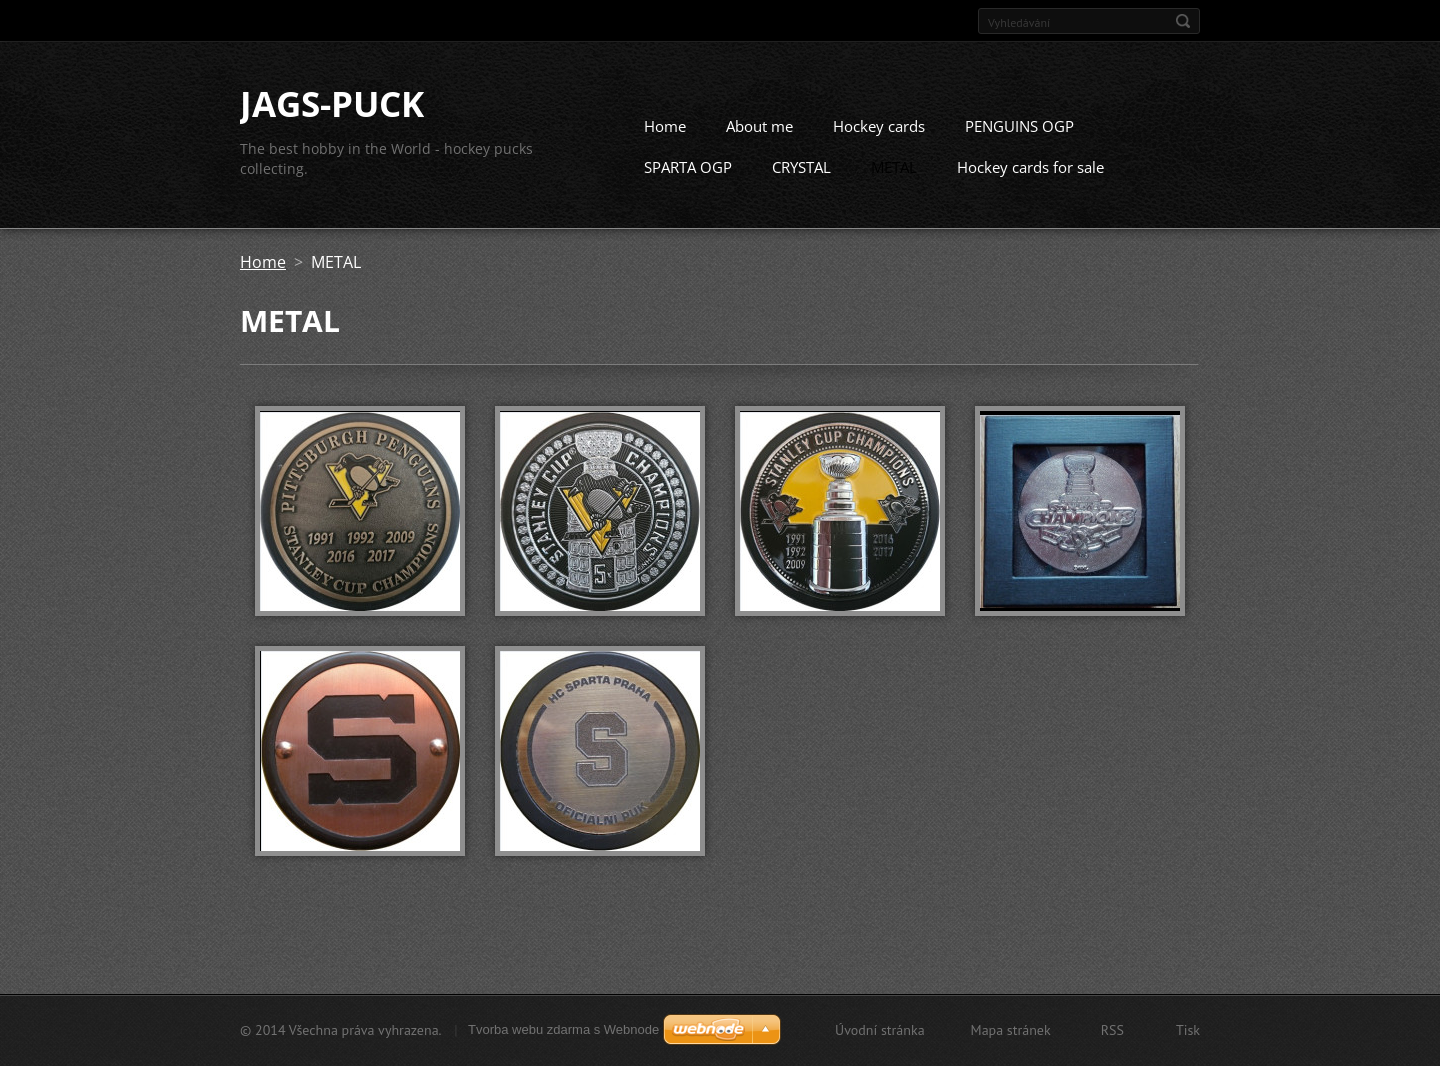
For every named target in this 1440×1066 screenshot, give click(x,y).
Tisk (1188, 1030)
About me (759, 126)
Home (665, 126)
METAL (894, 167)
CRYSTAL (801, 167)
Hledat (1183, 21)
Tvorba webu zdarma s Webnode (563, 1029)
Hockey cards (879, 126)
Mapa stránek (1011, 1030)
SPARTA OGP (688, 167)
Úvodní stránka (880, 1030)
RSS (1112, 1030)
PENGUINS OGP (1019, 126)
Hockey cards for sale (1030, 167)
